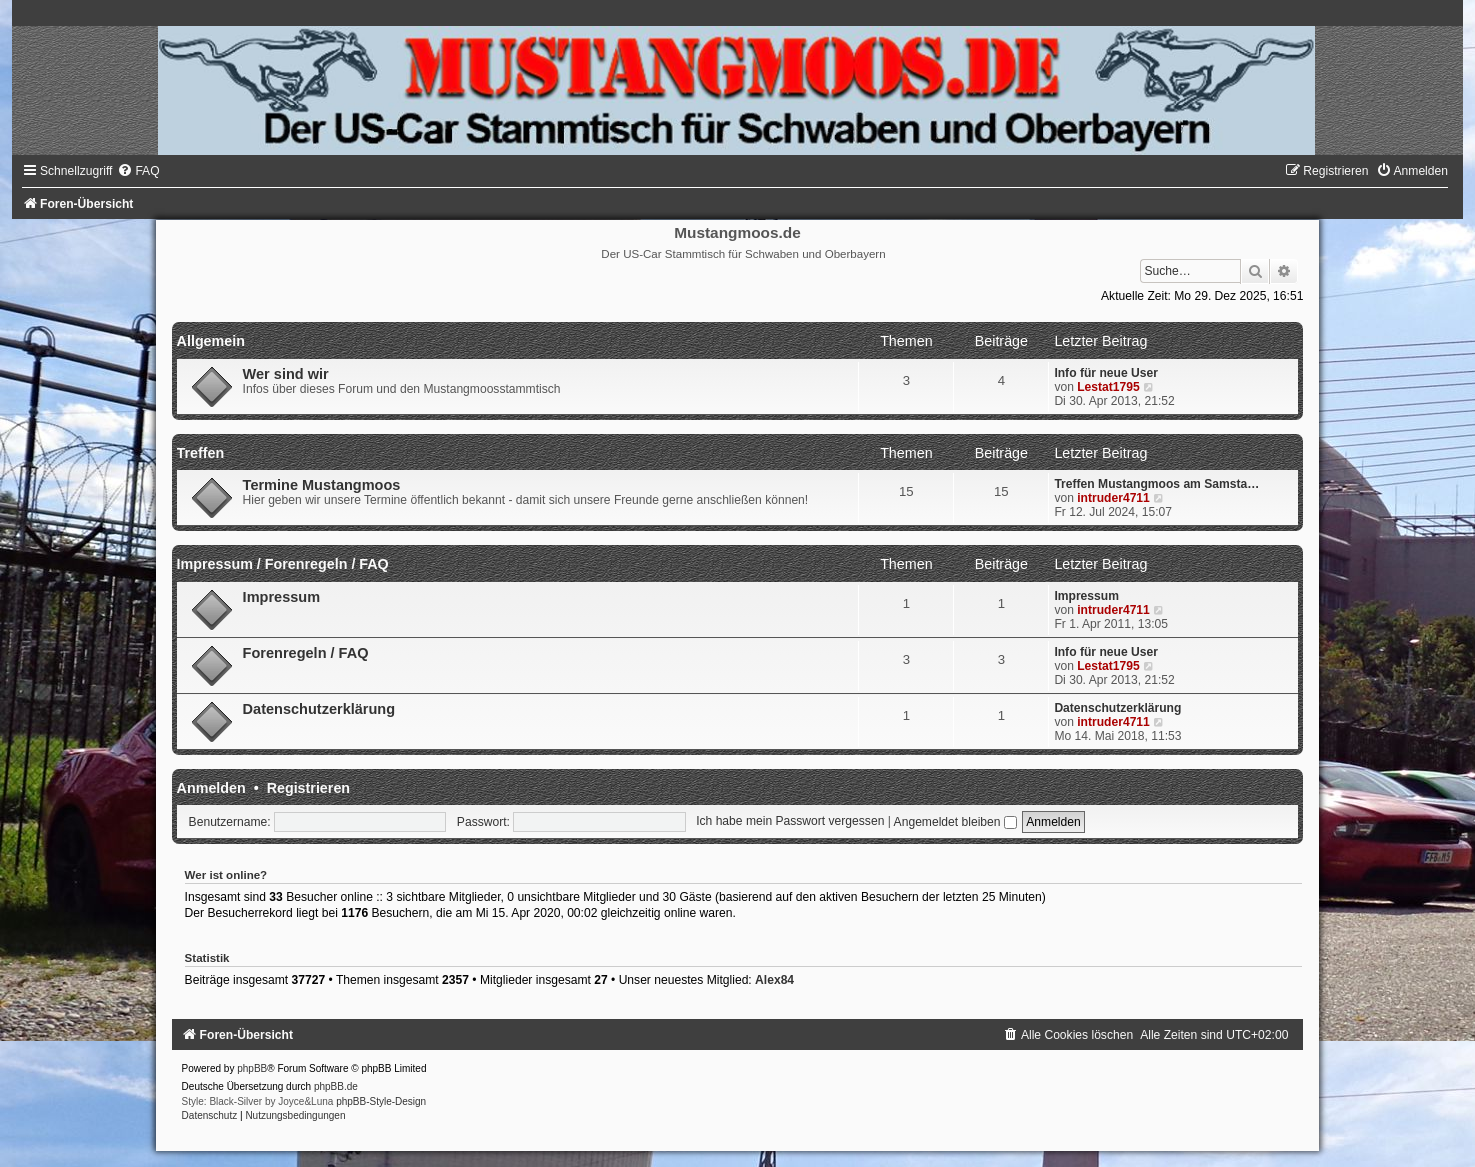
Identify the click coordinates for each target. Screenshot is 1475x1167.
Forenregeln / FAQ (306, 653)
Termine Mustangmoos (322, 485)
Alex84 (774, 980)
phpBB (252, 1068)
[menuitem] (138, 171)
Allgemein (211, 341)
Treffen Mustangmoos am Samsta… (1156, 484)
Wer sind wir (286, 374)
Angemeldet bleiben (955, 822)
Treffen (201, 453)
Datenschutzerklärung (319, 709)
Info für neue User (1105, 373)
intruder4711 (1113, 498)
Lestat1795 (1108, 387)
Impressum (281, 597)
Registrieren (308, 788)
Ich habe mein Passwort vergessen (790, 822)
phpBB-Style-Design (381, 1101)
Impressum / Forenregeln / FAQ (283, 564)
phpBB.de (336, 1086)
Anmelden (211, 788)
